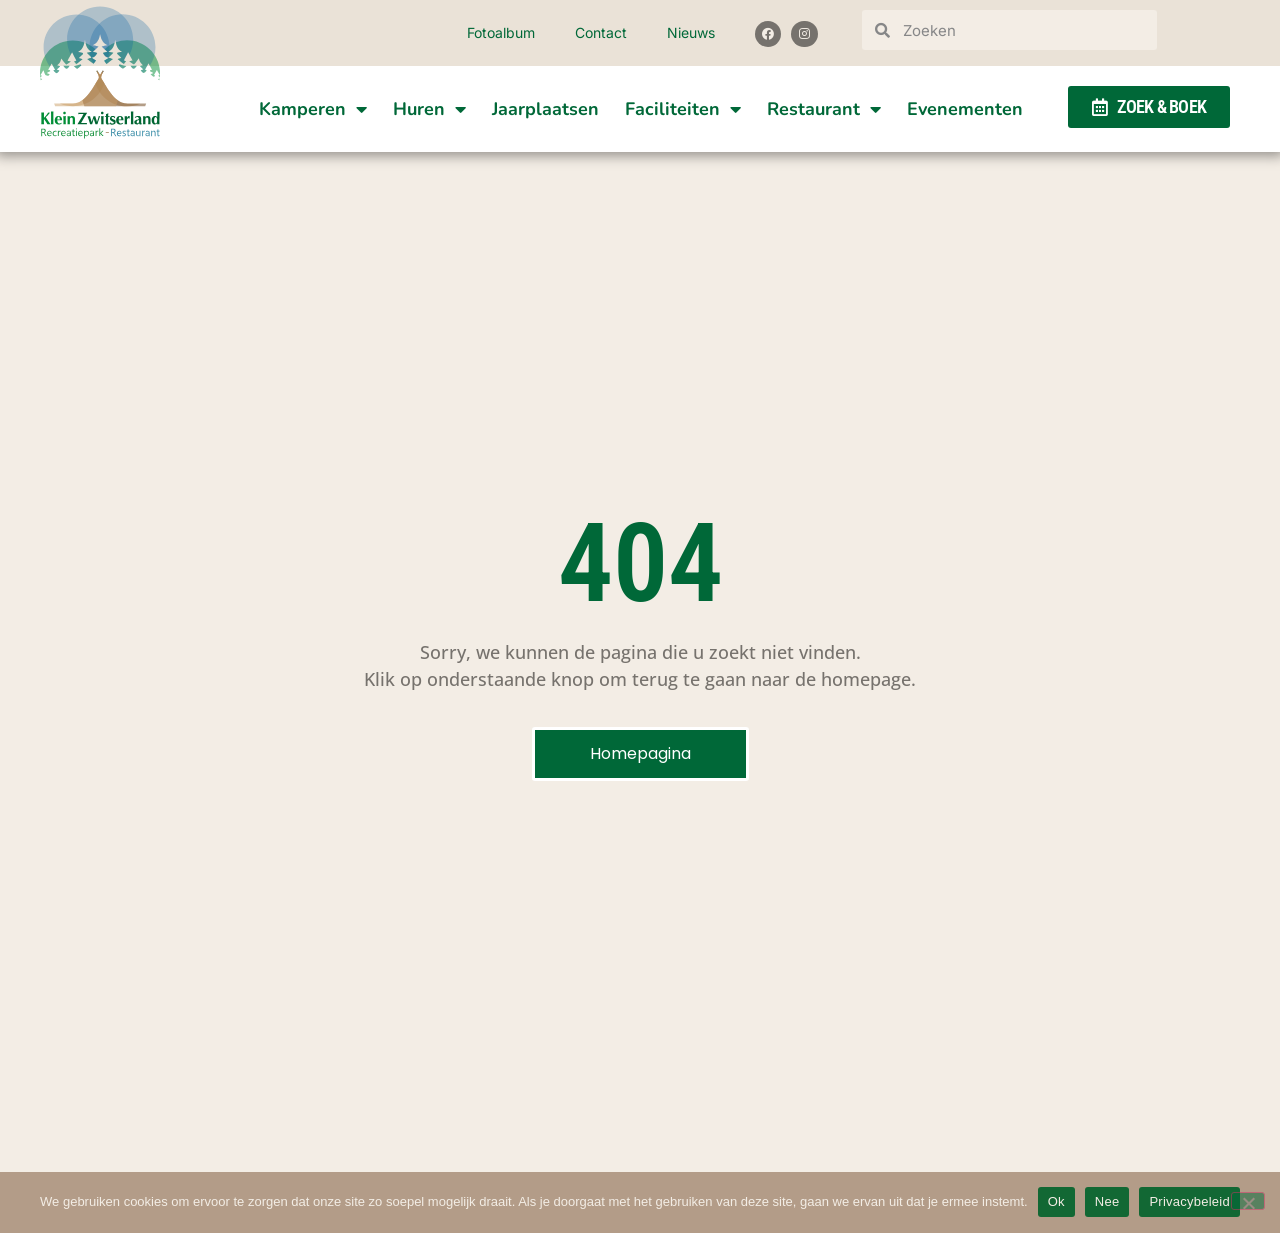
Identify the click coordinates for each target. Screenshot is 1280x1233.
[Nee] (1248, 1201)
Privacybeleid (1189, 1201)
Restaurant (824, 109)
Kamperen (313, 109)
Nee (1107, 1201)
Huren (429, 109)
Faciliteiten (683, 109)
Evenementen (965, 109)
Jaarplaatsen (545, 109)
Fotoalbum (501, 32)
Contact (601, 32)
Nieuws (691, 32)
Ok (1056, 1201)
